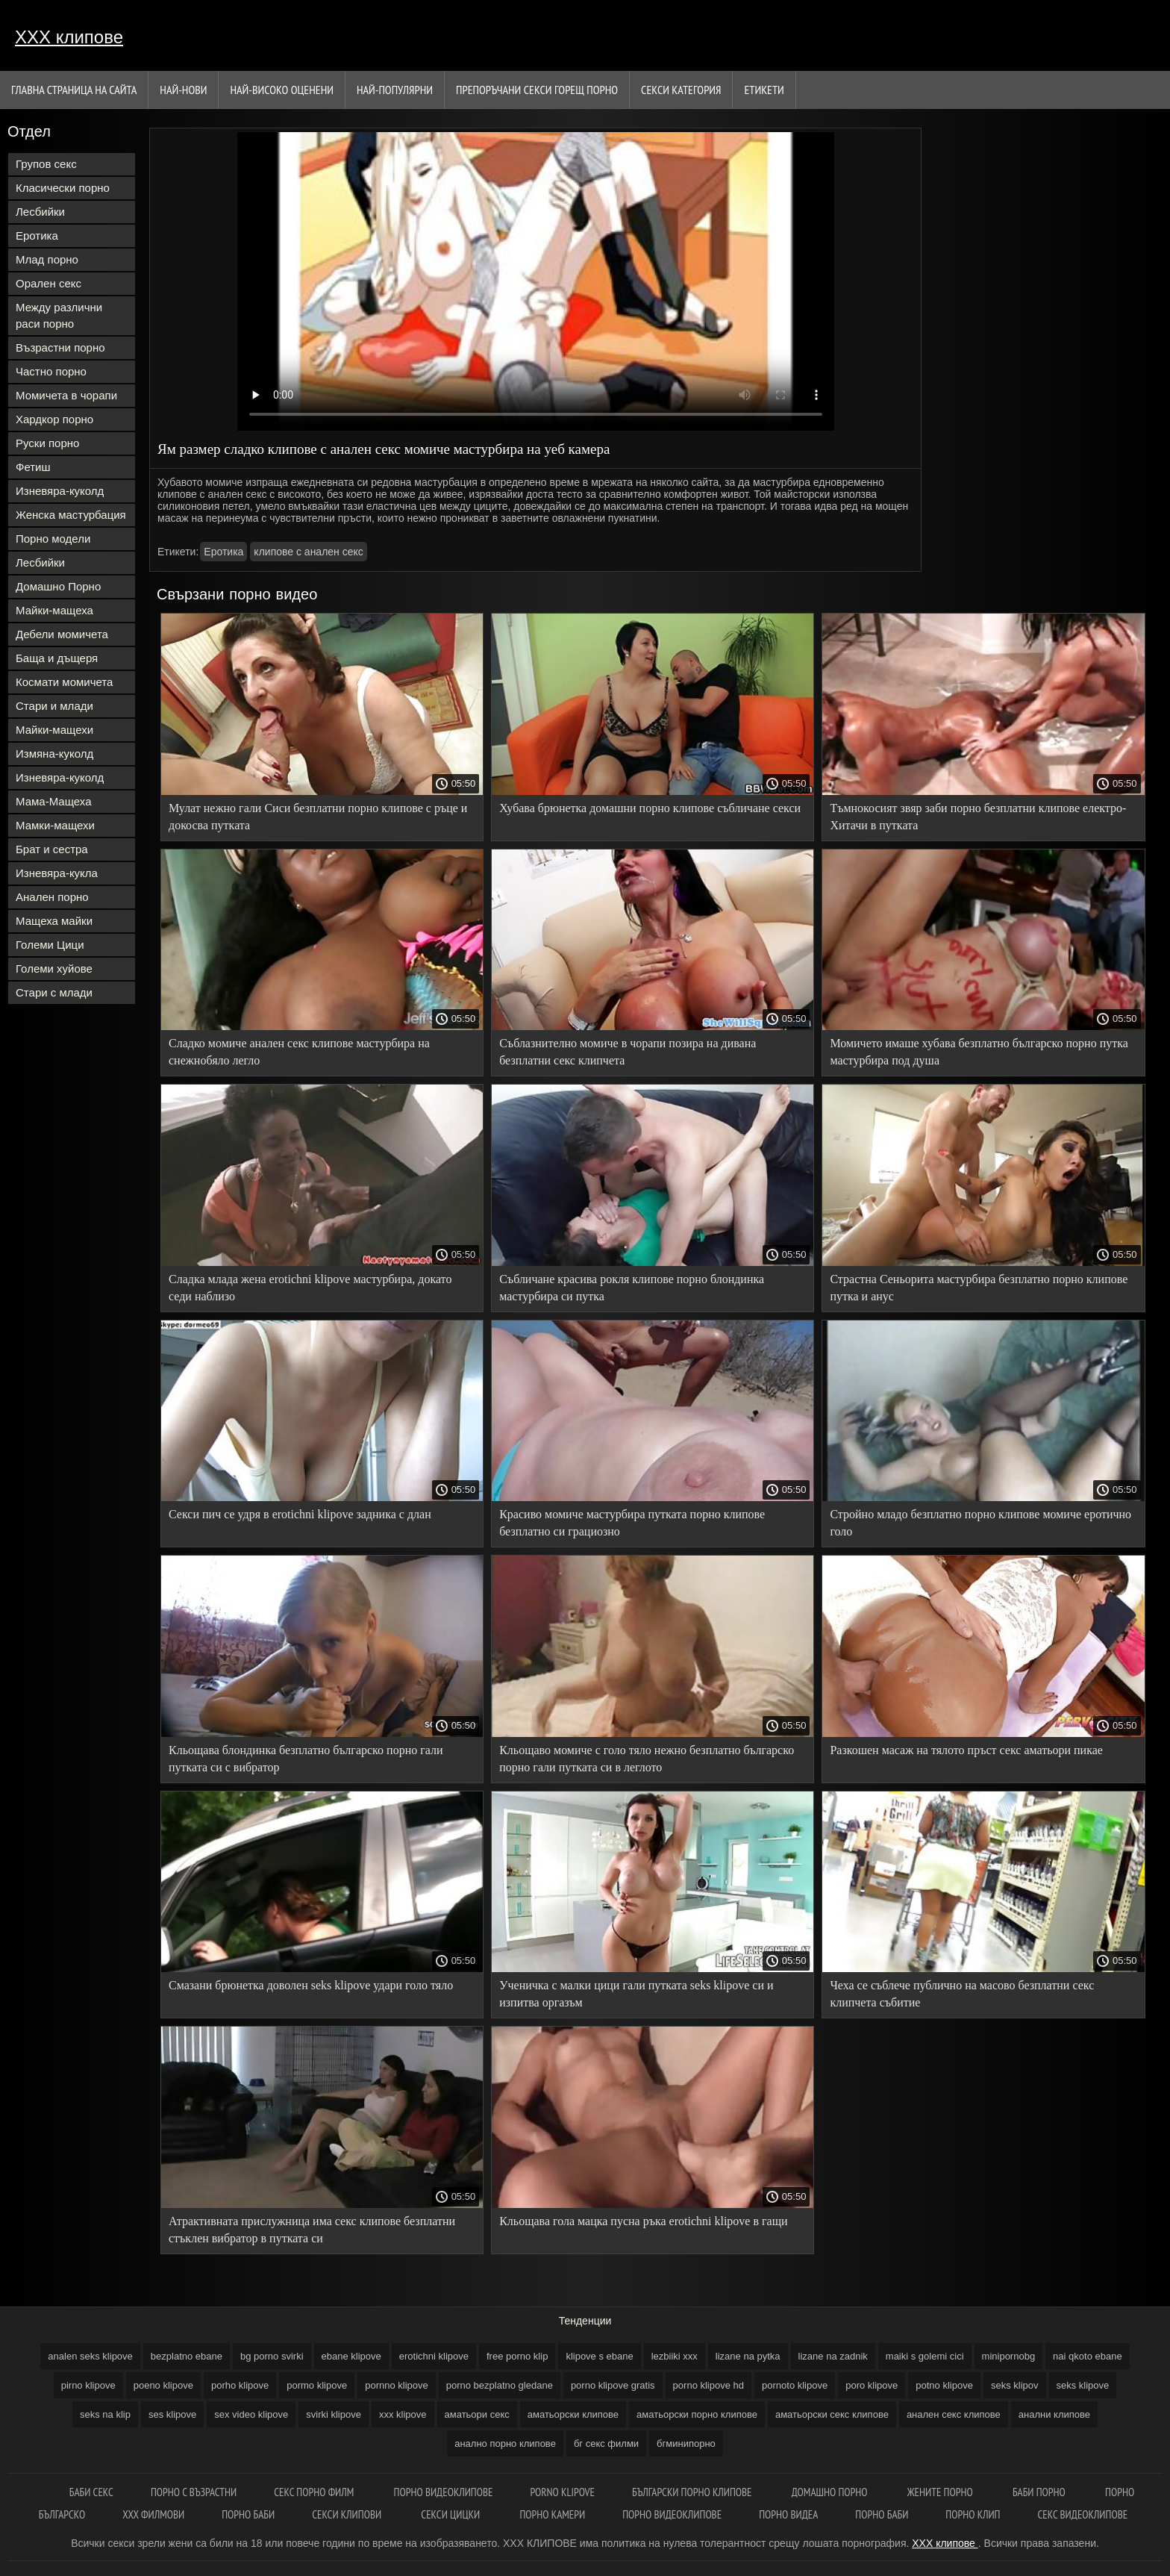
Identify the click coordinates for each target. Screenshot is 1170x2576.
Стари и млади (54, 705)
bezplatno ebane (186, 2356)
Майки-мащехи (54, 729)
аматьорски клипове (573, 2414)
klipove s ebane (599, 2356)
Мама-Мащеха (54, 801)
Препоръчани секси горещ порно (537, 89)
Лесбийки (40, 211)
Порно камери (552, 2514)
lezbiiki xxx (674, 2356)
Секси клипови (348, 2514)
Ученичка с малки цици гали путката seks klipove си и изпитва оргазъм (636, 1994)
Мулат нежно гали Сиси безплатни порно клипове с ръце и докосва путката (318, 817)
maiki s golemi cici (925, 2356)
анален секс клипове (954, 2414)
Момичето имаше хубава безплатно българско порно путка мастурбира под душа (978, 1052)
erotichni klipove (434, 2356)
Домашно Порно (58, 586)
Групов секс (46, 164)
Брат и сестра (52, 849)
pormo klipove (317, 2385)
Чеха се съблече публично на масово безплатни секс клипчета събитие (962, 1994)
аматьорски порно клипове (696, 2414)
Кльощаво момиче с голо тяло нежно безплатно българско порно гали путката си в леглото (646, 1759)
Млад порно (47, 259)
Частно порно (51, 371)
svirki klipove (333, 2414)
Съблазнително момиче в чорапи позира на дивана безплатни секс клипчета (627, 1052)
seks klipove (1083, 2385)
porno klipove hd (708, 2385)
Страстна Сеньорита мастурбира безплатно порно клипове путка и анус (978, 1288)
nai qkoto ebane (1087, 2356)
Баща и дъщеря (57, 658)
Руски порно (47, 443)
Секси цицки (451, 2514)
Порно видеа (788, 2514)
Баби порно (1040, 2492)
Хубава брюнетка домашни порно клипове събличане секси (650, 808)
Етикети (763, 89)
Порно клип (972, 2514)
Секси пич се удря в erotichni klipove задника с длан (300, 1514)
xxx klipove (403, 2414)
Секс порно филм (315, 2492)
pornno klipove (396, 2385)
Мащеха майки (54, 920)
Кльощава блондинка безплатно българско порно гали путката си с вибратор (306, 1759)
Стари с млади (54, 992)
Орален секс (48, 283)
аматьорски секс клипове (832, 2414)
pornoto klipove (795, 2385)
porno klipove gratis (613, 2385)
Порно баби (248, 2514)
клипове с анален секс (308, 552)
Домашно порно (831, 2492)
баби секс (91, 2492)
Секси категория (681, 89)
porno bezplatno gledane (499, 2385)
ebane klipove (351, 2356)
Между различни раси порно (59, 315)
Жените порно (941, 2492)
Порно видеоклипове (443, 2492)
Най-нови (183, 89)
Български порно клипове (693, 2492)
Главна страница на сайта (74, 89)
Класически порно (63, 187)
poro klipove (871, 2385)
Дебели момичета (62, 634)
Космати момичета (64, 682)
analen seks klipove (90, 2356)
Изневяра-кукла (57, 873)
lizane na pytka (748, 2356)
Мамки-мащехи (55, 825)
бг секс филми (606, 2443)
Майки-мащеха (54, 610)
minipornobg (1009, 2356)
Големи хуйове (54, 968)
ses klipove (172, 2414)
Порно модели (53, 538)
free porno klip (517, 2356)
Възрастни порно (60, 347)
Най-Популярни (395, 89)
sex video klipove (251, 2414)
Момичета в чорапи (66, 395)
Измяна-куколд (54, 753)
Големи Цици (50, 944)
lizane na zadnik (833, 2356)
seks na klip (105, 2414)
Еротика (37, 235)
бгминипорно (686, 2443)
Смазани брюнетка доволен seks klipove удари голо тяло (311, 1985)
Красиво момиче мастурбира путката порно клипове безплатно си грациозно (632, 1523)
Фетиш (33, 467)
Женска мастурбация (71, 514)
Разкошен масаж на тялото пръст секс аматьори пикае (966, 1750)
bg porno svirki (272, 2356)
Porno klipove (563, 2492)
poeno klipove (163, 2385)
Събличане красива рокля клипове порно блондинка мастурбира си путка (631, 1288)
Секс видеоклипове (1083, 2514)
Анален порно (52, 897)
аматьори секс (477, 2414)
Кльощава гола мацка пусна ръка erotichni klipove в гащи (643, 2221)
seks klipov (1015, 2385)
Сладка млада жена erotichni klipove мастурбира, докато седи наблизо (310, 1288)
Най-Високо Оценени (282, 89)
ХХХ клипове (69, 37)
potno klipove (944, 2385)
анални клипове (1054, 2414)
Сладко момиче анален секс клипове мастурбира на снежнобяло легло (299, 1052)
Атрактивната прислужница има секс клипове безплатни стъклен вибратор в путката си (312, 2230)
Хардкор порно (54, 419)
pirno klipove (88, 2385)
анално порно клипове (505, 2443)
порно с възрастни (194, 2492)
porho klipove (240, 2385)
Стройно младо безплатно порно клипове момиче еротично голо (980, 1523)
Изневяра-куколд (60, 490)
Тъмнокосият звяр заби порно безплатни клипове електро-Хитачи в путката (978, 817)
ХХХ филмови (153, 2514)
